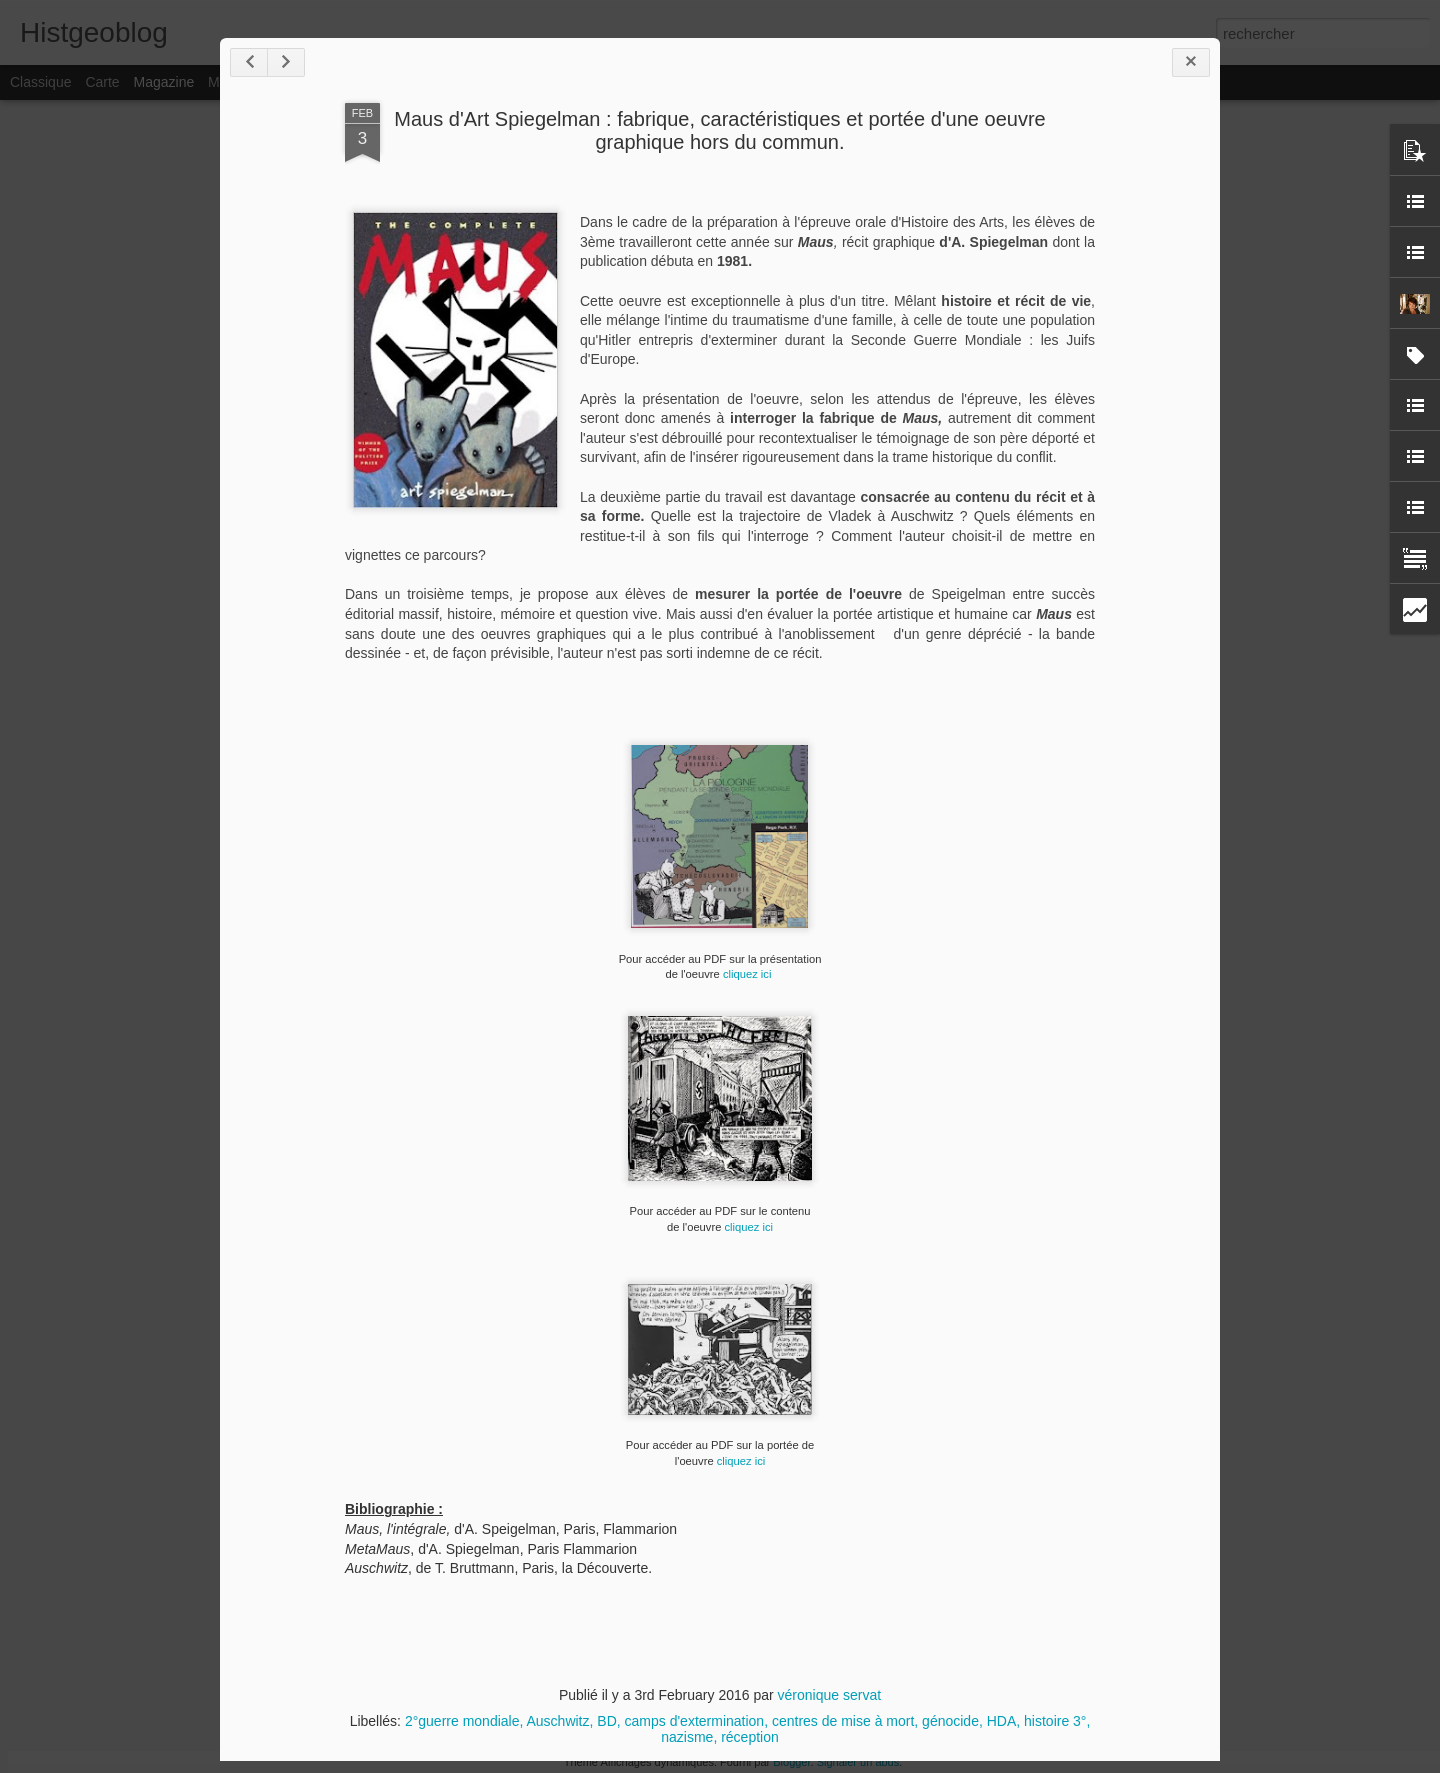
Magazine (164, 82)
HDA (1002, 1721)
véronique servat (830, 1695)
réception (750, 1737)
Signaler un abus (858, 1762)
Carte (102, 82)
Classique (40, 82)
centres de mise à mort (843, 1721)
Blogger (791, 1762)
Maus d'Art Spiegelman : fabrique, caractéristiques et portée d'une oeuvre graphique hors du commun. (719, 130)
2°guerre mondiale (462, 1721)
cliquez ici (749, 974)
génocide (950, 1721)
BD (606, 1721)
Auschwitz (557, 1721)
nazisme (687, 1737)
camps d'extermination (695, 1721)
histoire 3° (1055, 1721)
